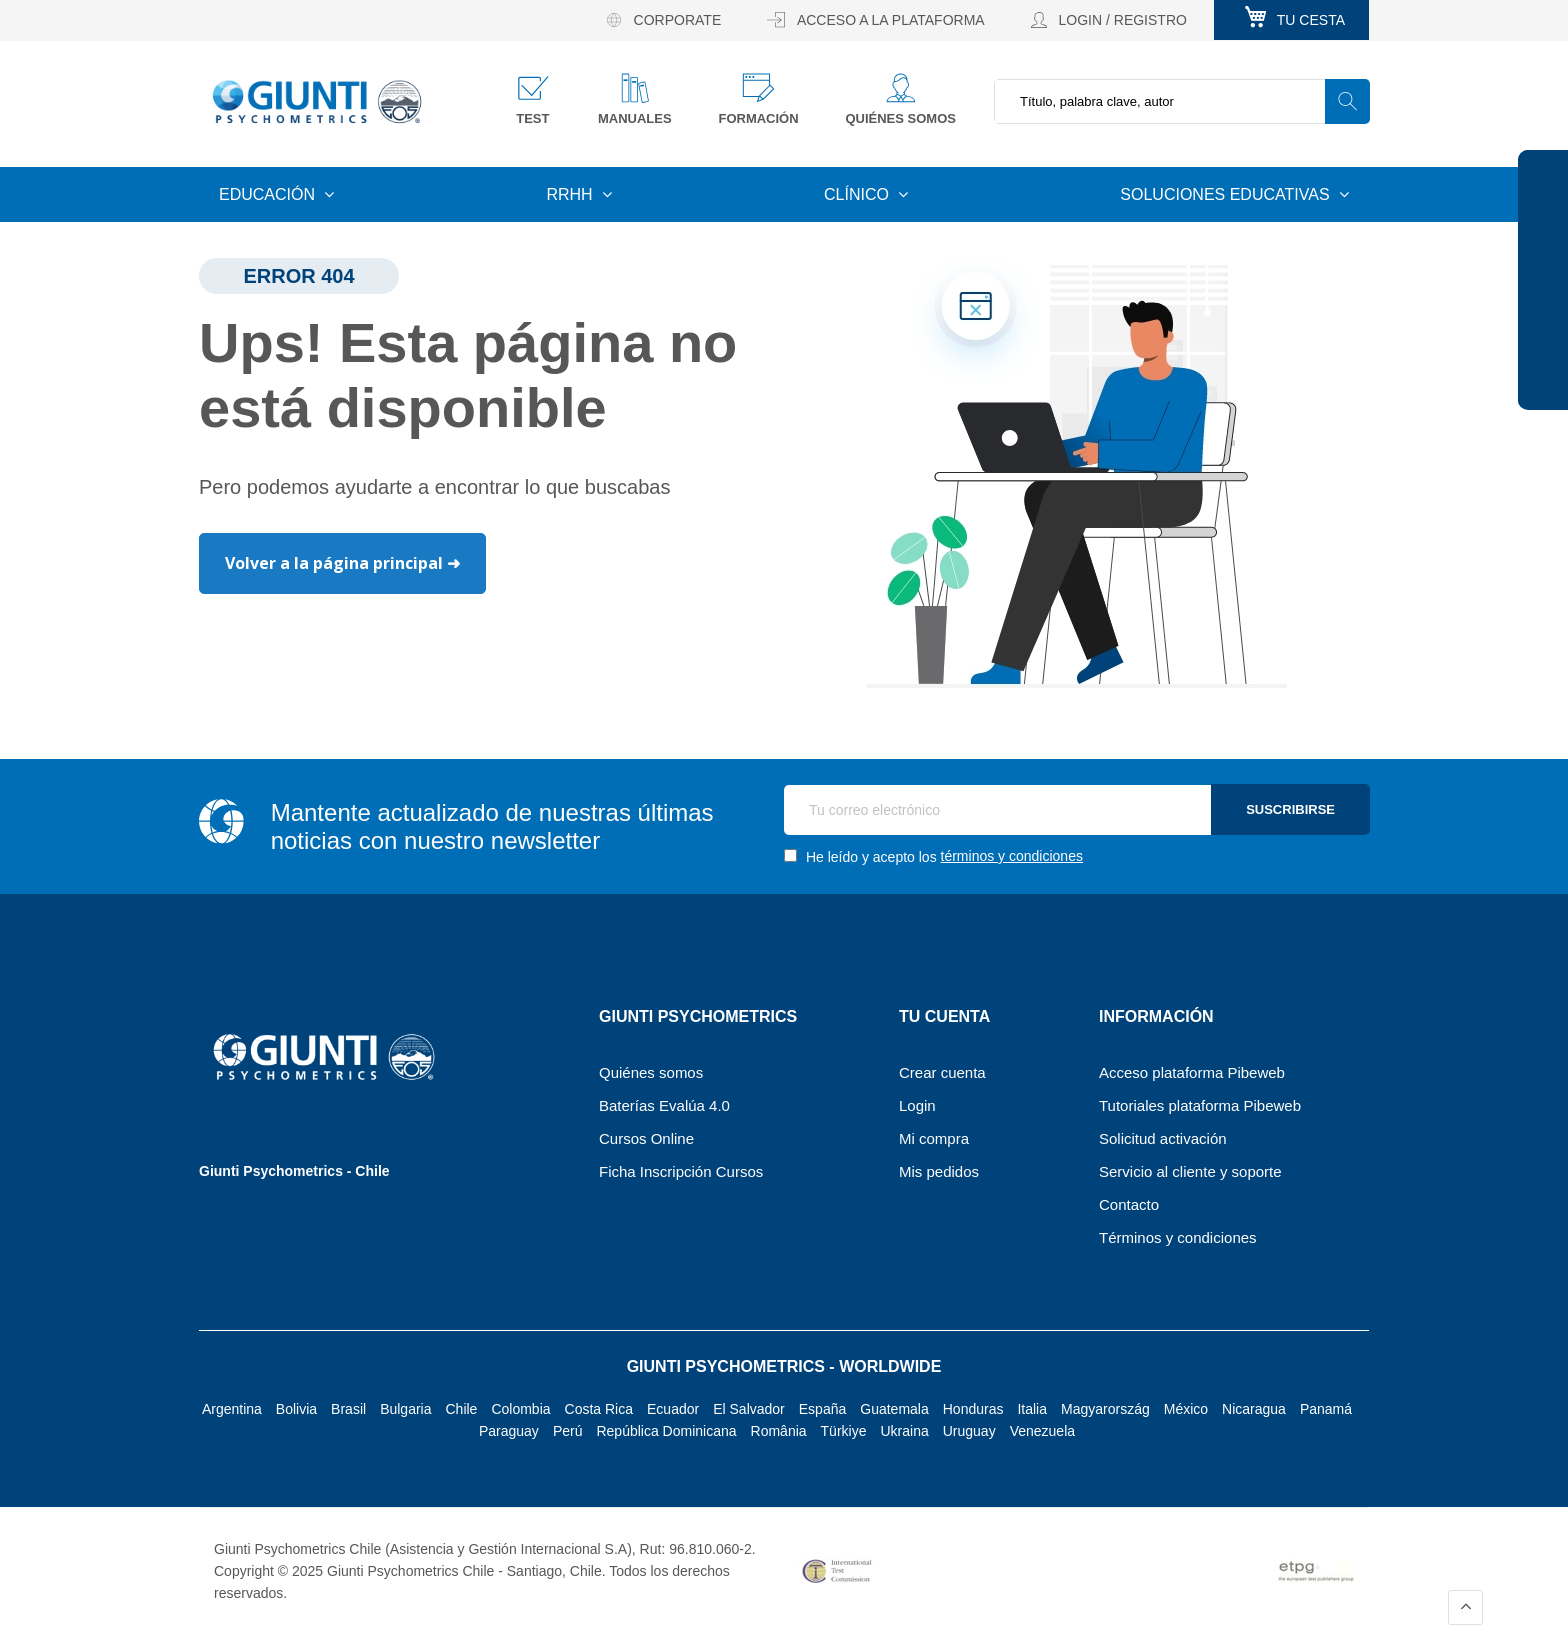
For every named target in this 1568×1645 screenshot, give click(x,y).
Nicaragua (1254, 1409)
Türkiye (844, 1431)
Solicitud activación (1163, 1138)
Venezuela (1042, 1431)
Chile (462, 1409)
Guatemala (894, 1409)
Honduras (973, 1409)
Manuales (635, 118)
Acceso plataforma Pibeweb (1192, 1072)
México (1186, 1409)
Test (532, 118)
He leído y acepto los (933, 856)
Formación (758, 118)
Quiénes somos (900, 118)
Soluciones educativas (1227, 194)
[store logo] (317, 101)
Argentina (232, 1409)
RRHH (571, 194)
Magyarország (1105, 1409)
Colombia (520, 1409)
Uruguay (969, 1431)
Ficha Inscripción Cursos (681, 1171)
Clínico (858, 194)
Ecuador (673, 1409)
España (822, 1409)
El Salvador (749, 1409)
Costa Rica (599, 1409)
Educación (269, 194)
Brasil (348, 1409)
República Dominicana (666, 1431)
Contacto (1129, 1204)
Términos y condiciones (1178, 1237)
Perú (568, 1431)
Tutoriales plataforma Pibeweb (1200, 1105)
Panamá (1326, 1409)
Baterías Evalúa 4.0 (664, 1105)
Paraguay (509, 1431)
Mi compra (934, 1138)
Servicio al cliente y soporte (1190, 1171)
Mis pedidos (939, 1171)
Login (917, 1105)
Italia (1032, 1409)
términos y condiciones (1012, 856)
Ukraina (904, 1431)
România (779, 1431)
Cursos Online (646, 1138)
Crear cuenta (942, 1072)
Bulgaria (405, 1409)
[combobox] (1181, 101)
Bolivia (296, 1409)
